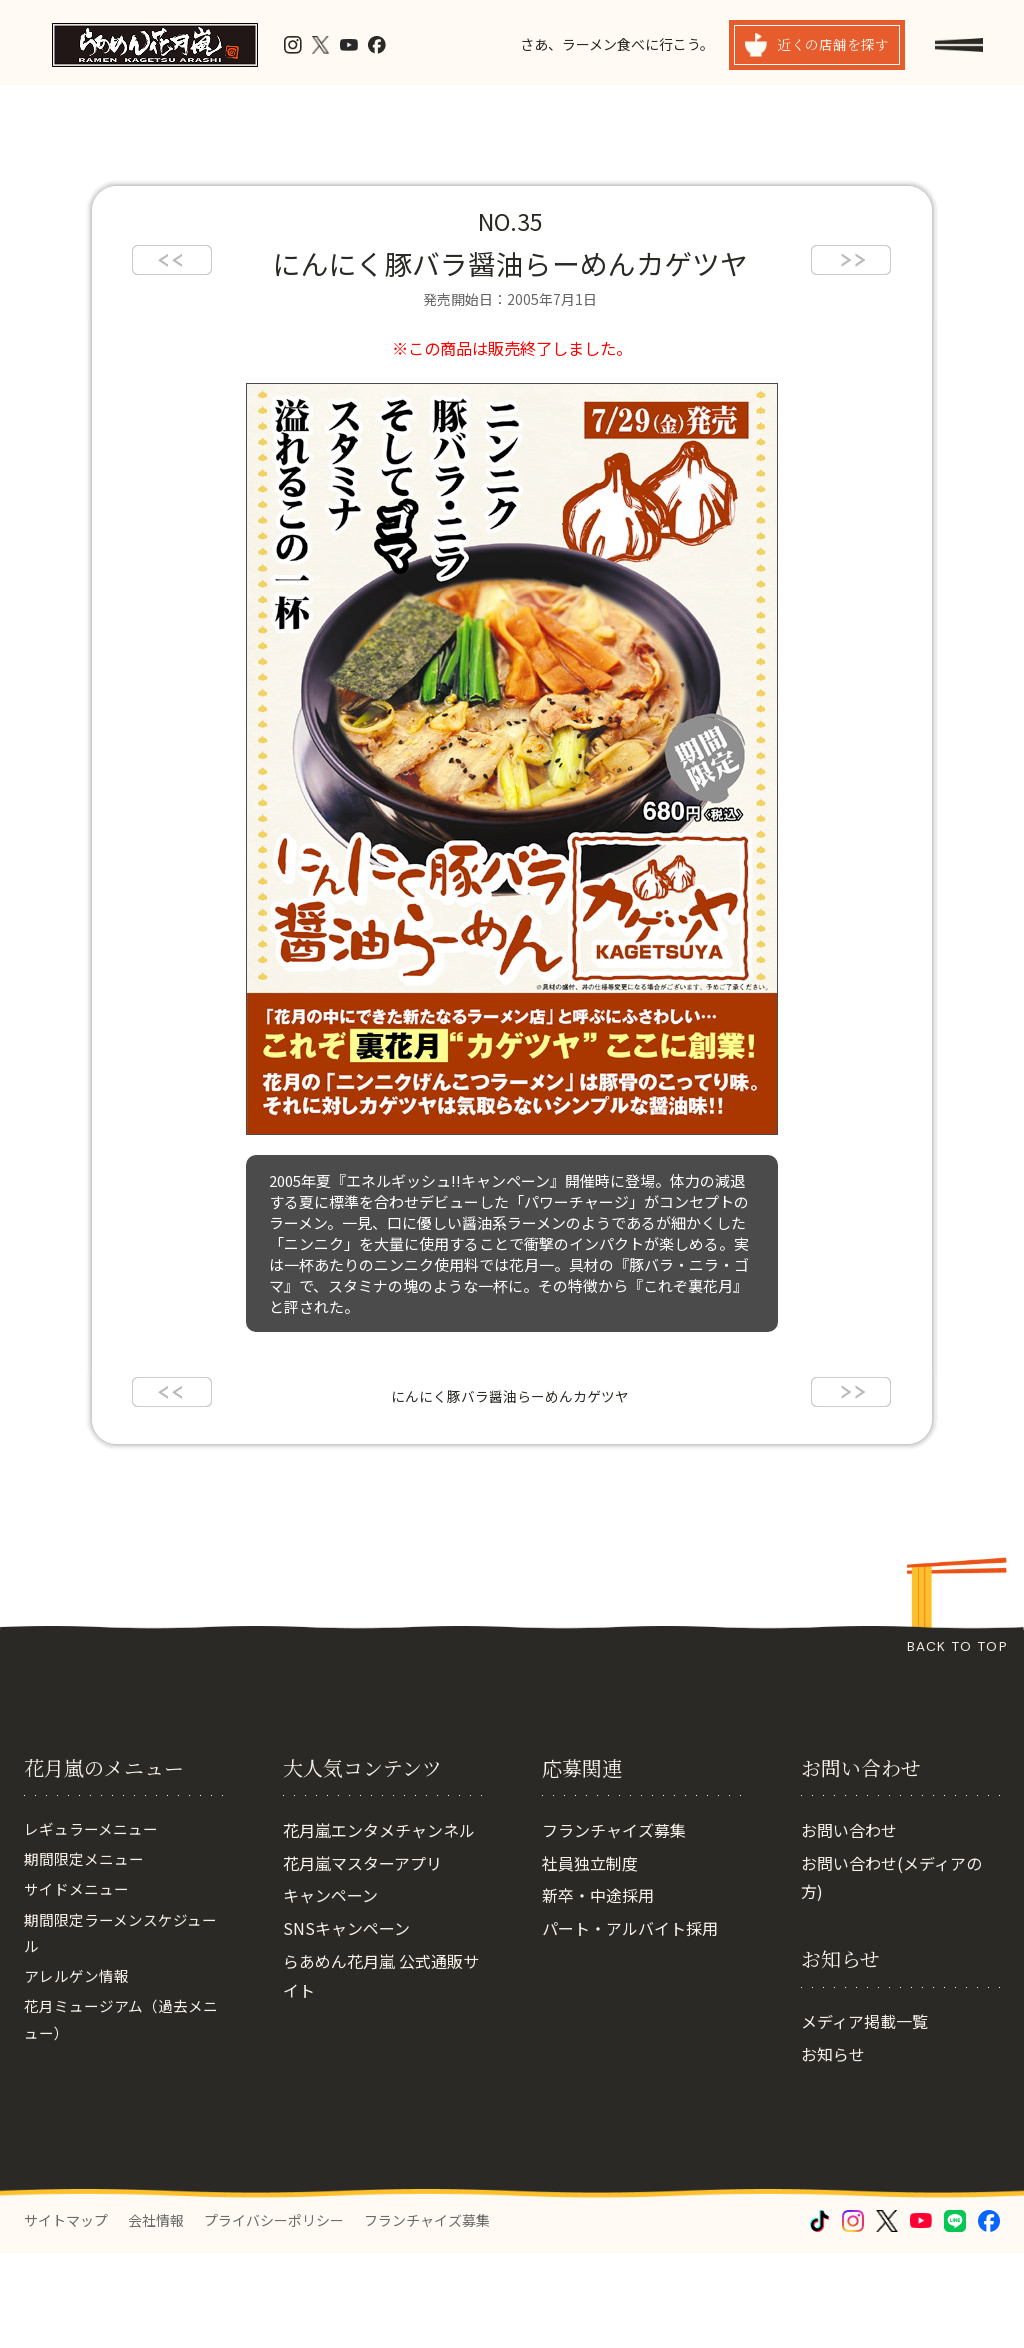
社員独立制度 (590, 1958)
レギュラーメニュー (95, 1925)
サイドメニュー (80, 1990)
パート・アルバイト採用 (630, 2023)
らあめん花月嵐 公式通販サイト (381, 2070)
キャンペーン (330, 1990)
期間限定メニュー (88, 1958)
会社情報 (156, 2315)
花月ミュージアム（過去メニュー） (119, 2132)
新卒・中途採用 (598, 1990)
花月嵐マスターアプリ (362, 1958)
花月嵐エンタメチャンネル (379, 1925)
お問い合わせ (849, 1925)
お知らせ (833, 2149)
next (851, 260)
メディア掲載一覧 (864, 2116)
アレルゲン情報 (80, 2085)
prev (172, 260)
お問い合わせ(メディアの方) (891, 1972)
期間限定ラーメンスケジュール (119, 2037)
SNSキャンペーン (346, 2023)
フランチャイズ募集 (614, 1925)
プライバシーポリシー (274, 2315)
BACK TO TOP (957, 1646)
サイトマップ (66, 2315)
